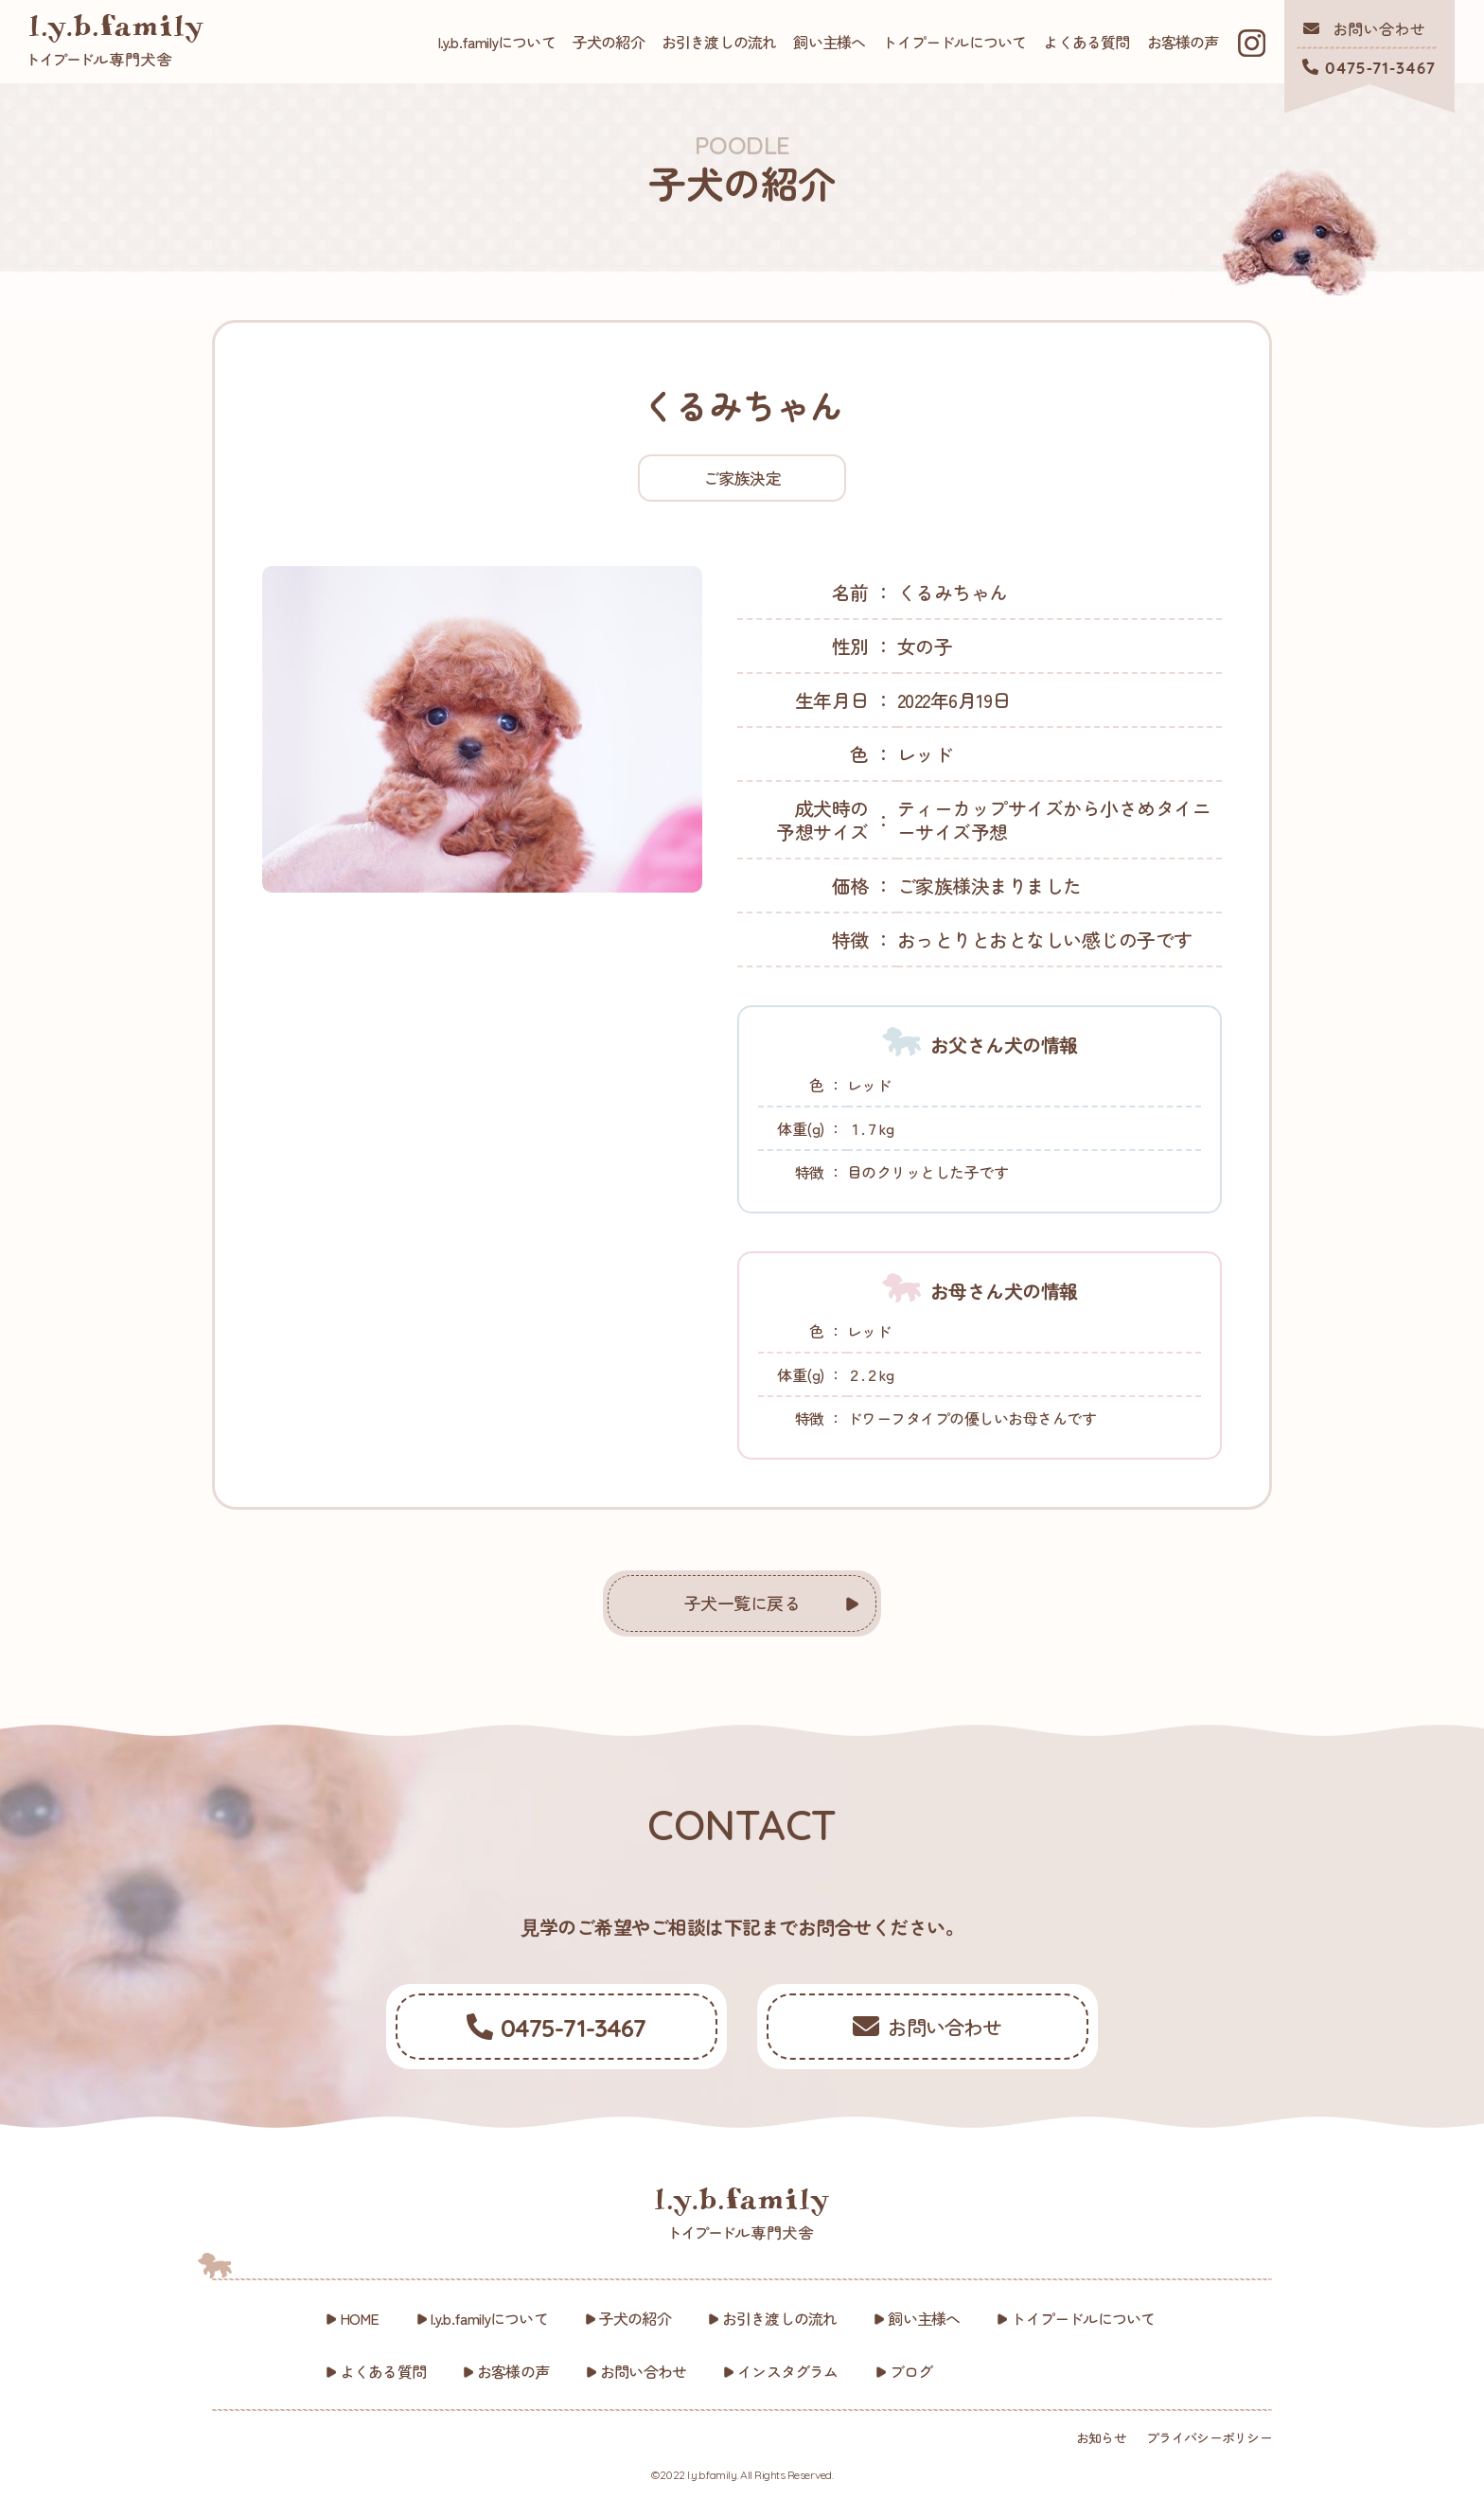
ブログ (911, 2371)
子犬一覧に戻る (742, 1602)
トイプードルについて (954, 41)
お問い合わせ (643, 2371)
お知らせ (1101, 2437)
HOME (360, 2318)
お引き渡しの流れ (719, 41)
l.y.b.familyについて (497, 41)
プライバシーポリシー (1209, 2437)
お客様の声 (1183, 41)
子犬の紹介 (609, 41)
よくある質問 (1086, 41)
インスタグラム (787, 2371)
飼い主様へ (829, 41)
